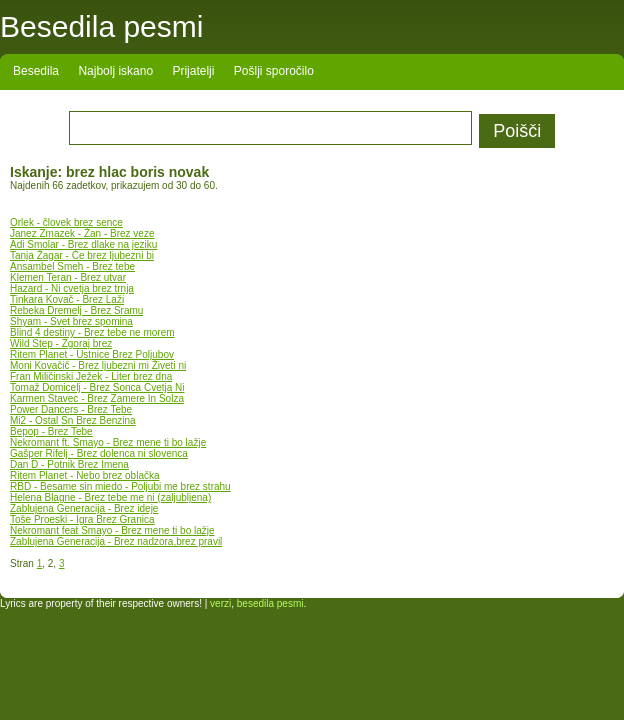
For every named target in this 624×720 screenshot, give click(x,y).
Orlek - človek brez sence (66, 222)
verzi (220, 603)
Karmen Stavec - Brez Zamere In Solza (97, 398)
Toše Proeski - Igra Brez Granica (82, 519)
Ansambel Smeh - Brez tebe (72, 266)
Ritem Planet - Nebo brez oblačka (85, 475)
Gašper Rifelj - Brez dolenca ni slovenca (99, 453)
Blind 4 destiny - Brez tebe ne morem (92, 332)
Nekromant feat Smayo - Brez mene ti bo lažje (112, 530)
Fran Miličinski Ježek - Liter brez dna (91, 376)
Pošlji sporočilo (274, 71)
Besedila (36, 71)
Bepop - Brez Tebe (51, 431)
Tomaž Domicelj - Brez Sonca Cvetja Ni (97, 387)
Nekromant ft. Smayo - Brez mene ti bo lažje (108, 442)
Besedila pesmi (101, 26)
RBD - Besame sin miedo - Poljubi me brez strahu (120, 486)
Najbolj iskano (115, 71)
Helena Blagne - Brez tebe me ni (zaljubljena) (110, 497)
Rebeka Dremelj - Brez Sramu (76, 310)
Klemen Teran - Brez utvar (68, 277)
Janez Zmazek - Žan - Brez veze (82, 233)
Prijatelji (193, 71)
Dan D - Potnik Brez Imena (69, 464)
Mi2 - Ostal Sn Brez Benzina (73, 420)
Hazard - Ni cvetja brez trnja (72, 288)
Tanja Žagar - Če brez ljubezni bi (82, 255)
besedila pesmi (270, 603)
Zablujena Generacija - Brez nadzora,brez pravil (116, 541)
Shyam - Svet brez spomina (71, 321)
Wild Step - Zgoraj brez (61, 343)
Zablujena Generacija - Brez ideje (84, 508)
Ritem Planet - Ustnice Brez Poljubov (92, 354)
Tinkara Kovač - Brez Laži (67, 299)
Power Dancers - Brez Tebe (71, 409)
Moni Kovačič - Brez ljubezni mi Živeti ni (98, 365)
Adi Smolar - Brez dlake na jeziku (83, 244)
